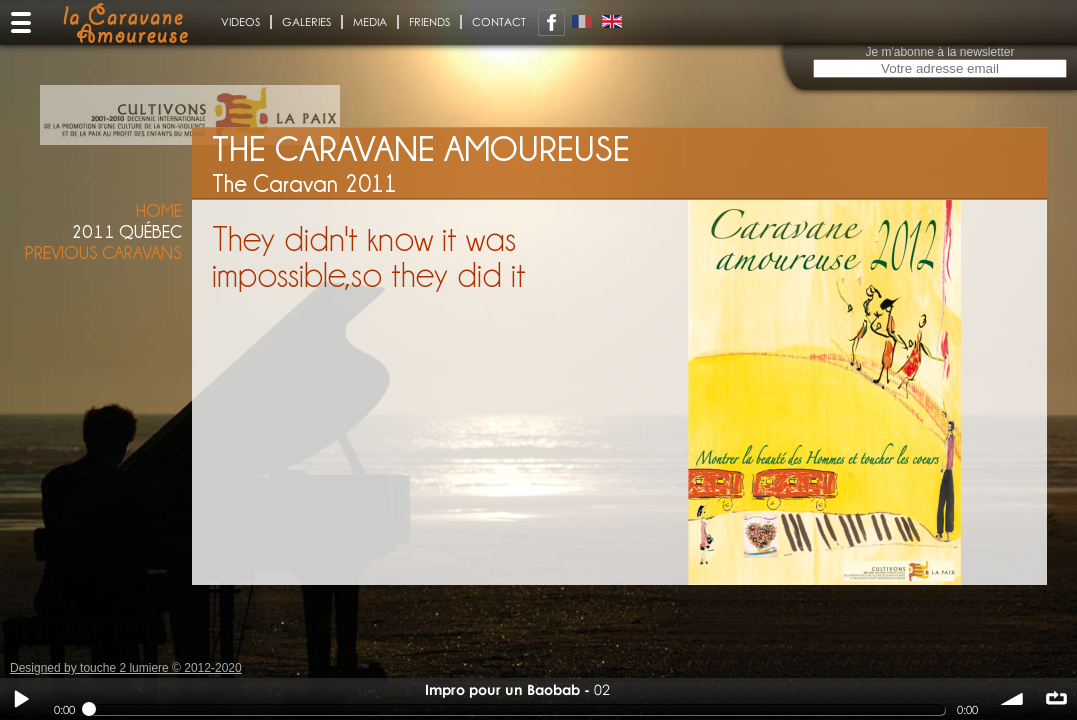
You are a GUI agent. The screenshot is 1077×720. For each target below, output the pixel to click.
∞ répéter (1056, 699)
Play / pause (21, 699)
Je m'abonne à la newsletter (939, 52)
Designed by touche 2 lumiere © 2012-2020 (126, 668)
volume (1013, 699)
